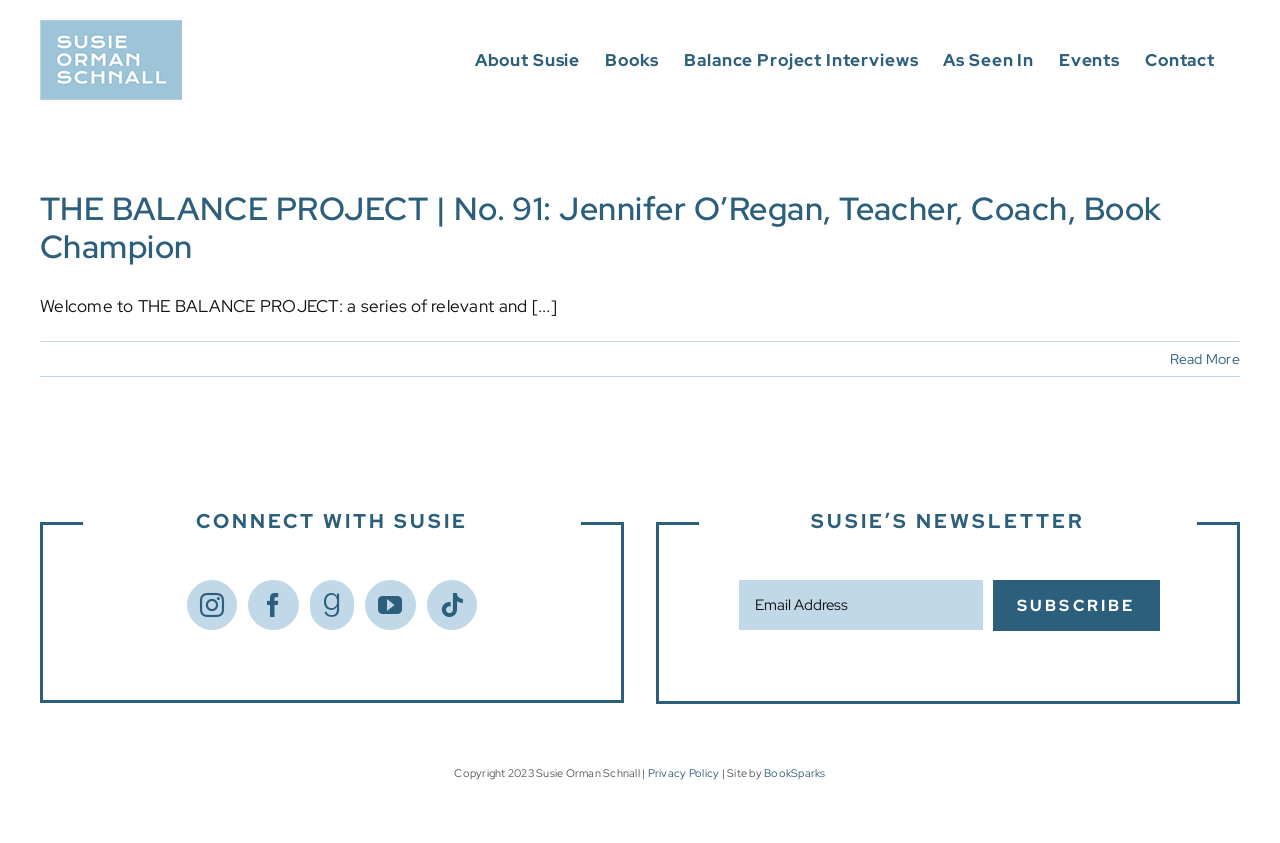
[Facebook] (273, 605)
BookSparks (795, 773)
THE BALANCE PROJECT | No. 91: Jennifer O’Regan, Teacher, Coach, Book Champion (601, 227)
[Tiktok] (452, 605)
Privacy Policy (684, 773)
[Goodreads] (332, 605)
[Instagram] (212, 605)
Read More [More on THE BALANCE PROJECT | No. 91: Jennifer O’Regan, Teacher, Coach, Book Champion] (1205, 359)
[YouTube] (390, 605)
